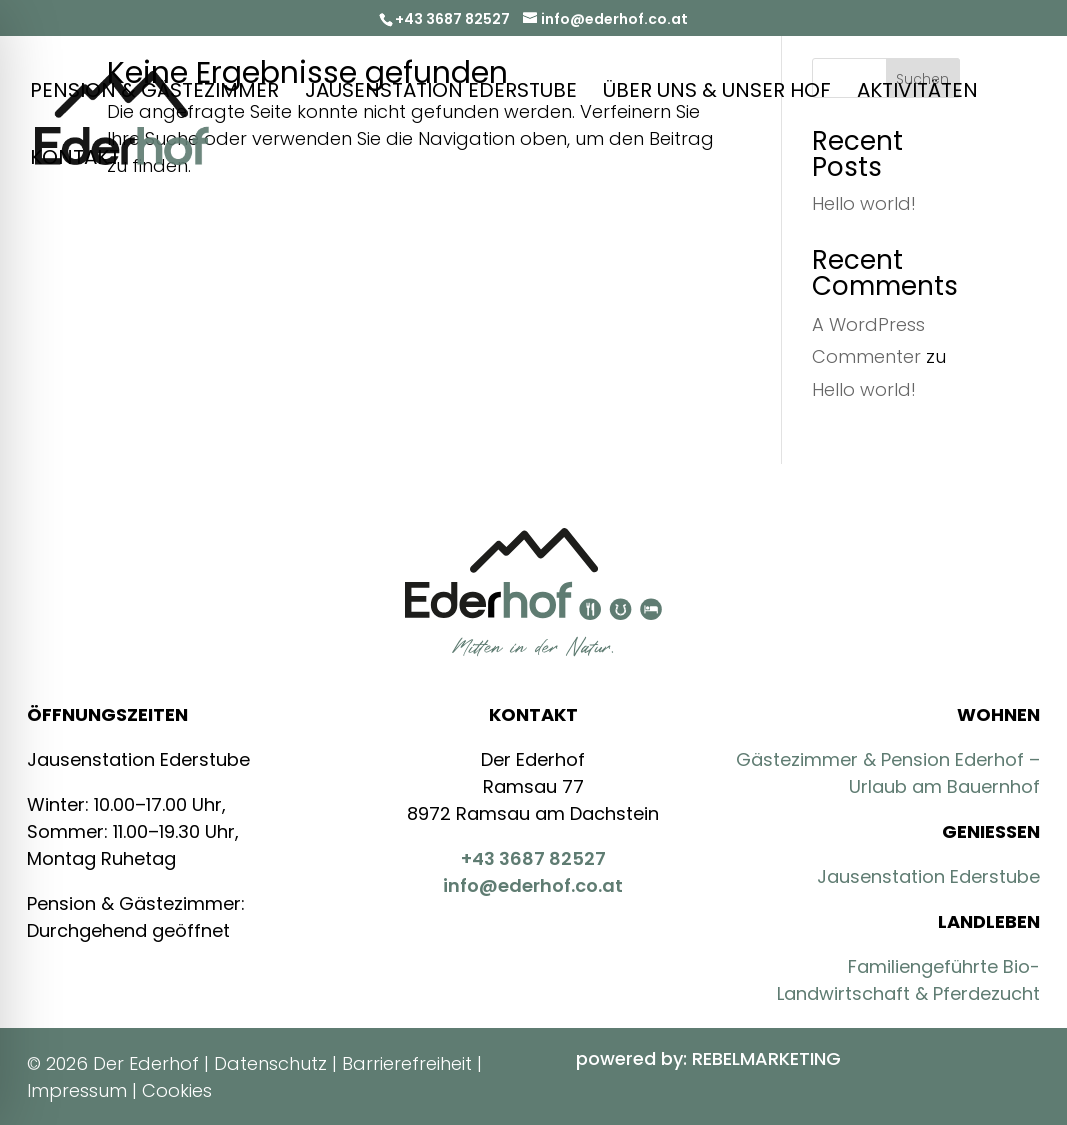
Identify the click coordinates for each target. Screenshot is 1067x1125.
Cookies (177, 1090)
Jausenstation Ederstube (441, 93)
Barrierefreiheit (407, 1063)
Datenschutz (270, 1063)
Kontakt (75, 160)
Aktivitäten (917, 93)
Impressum (77, 1090)
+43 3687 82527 (452, 19)
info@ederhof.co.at (533, 885)
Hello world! (864, 389)
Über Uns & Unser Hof (717, 93)
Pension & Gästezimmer (154, 93)
